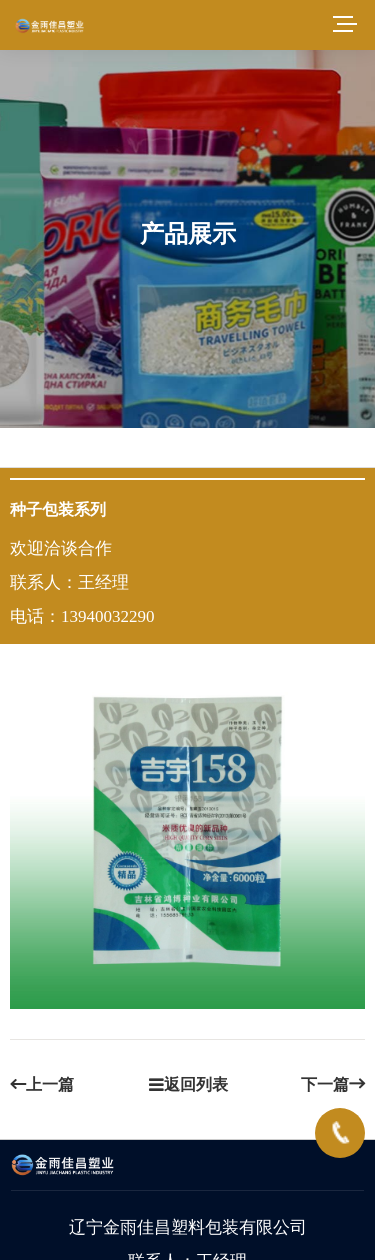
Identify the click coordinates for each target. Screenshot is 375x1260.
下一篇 (333, 1084)
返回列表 (188, 1084)
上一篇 (42, 1084)
